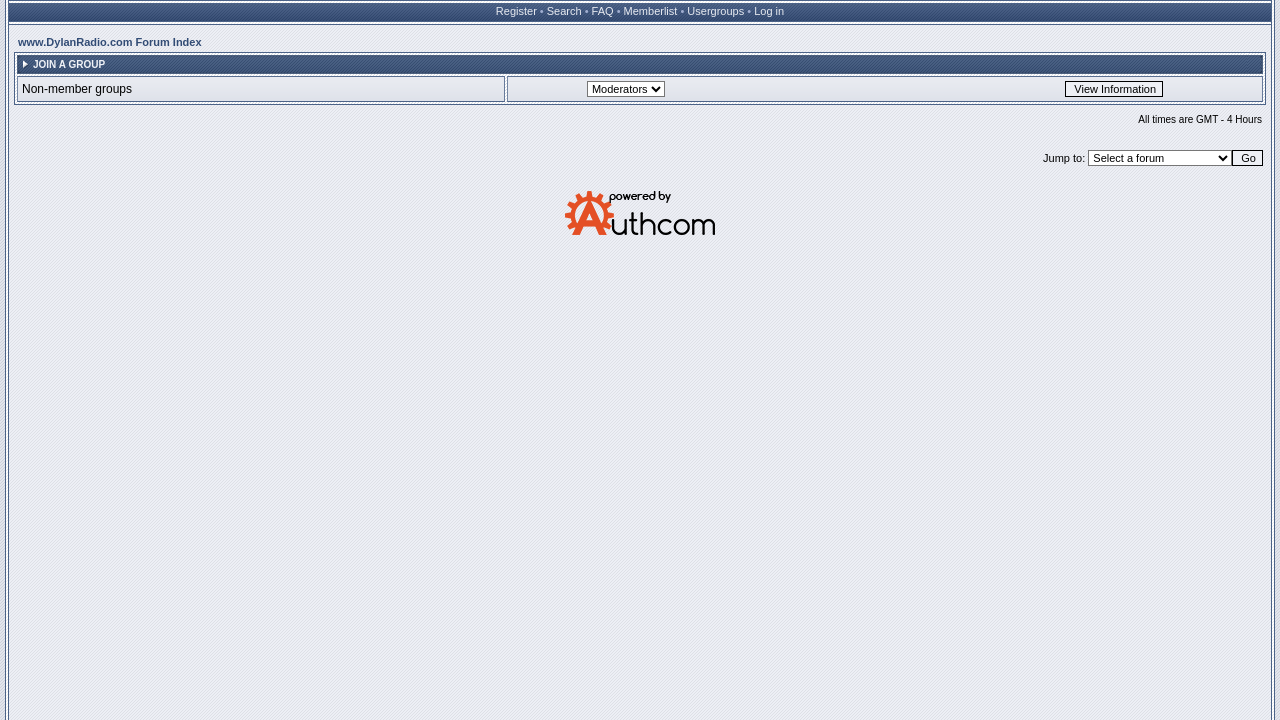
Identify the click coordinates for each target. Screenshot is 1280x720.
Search (564, 11)
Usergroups (715, 11)
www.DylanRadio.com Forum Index (110, 42)
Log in (769, 11)
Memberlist (651, 11)
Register (516, 11)
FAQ (603, 11)
